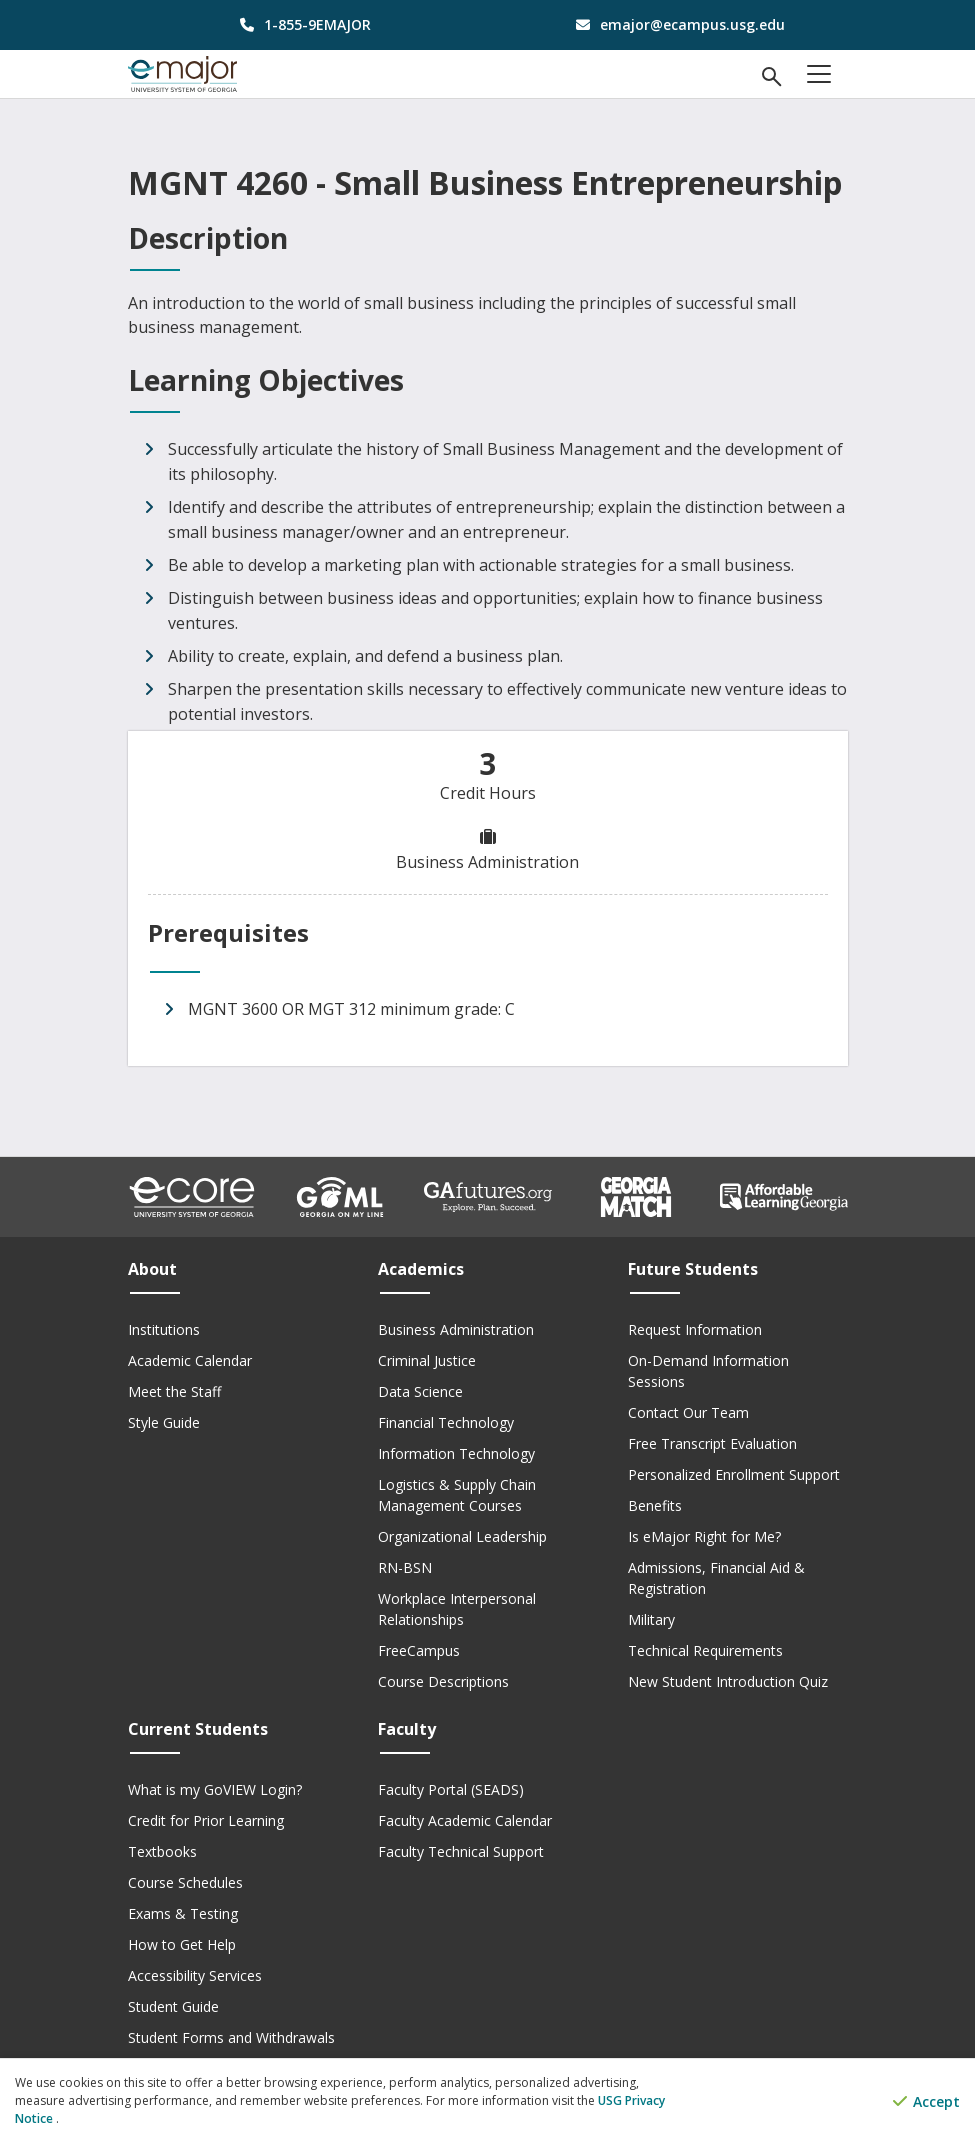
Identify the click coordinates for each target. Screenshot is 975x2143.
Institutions (164, 1329)
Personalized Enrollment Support (734, 1474)
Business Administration (456, 1329)
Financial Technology (446, 1422)
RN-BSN (405, 1567)
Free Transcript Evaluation (712, 1443)
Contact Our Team (688, 1412)
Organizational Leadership (462, 1536)
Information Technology (456, 1453)
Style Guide (164, 1422)
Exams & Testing (183, 1913)
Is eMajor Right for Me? (704, 1536)
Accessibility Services (195, 1975)
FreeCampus (419, 1650)
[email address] (675, 24)
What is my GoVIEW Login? (215, 1789)
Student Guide (173, 2006)
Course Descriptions (443, 1681)
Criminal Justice (427, 1360)
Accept (926, 2101)
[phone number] (300, 24)
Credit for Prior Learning (206, 1820)
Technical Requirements (705, 1650)
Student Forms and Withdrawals (231, 2037)
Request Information (695, 1329)
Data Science (420, 1391)
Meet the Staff (174, 1391)
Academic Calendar (190, 1360)
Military (651, 1619)
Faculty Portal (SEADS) (451, 1789)
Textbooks (162, 1851)
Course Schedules (185, 1882)
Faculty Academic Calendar (465, 1820)
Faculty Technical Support (461, 1851)
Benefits (655, 1505)
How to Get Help (182, 1944)
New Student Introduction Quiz (728, 1681)
